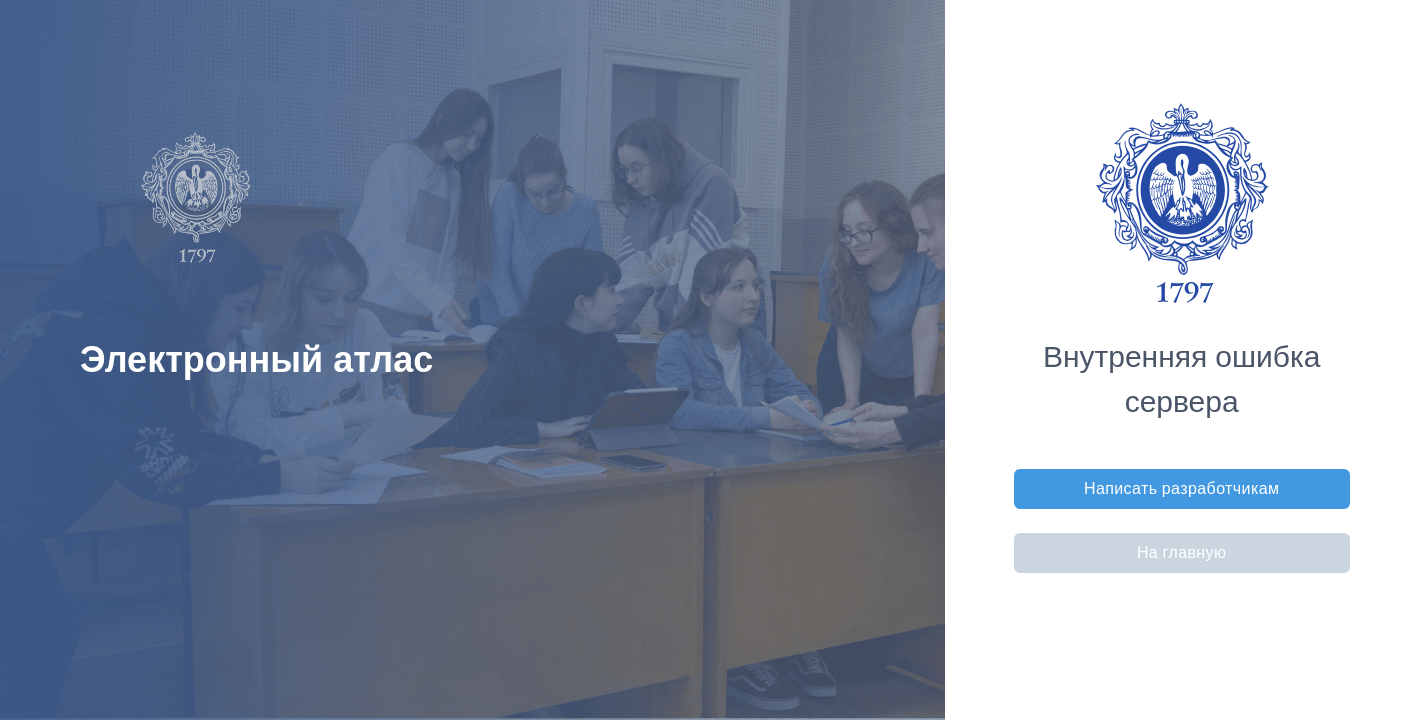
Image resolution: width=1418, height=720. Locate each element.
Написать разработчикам (1181, 488)
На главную (1182, 552)
